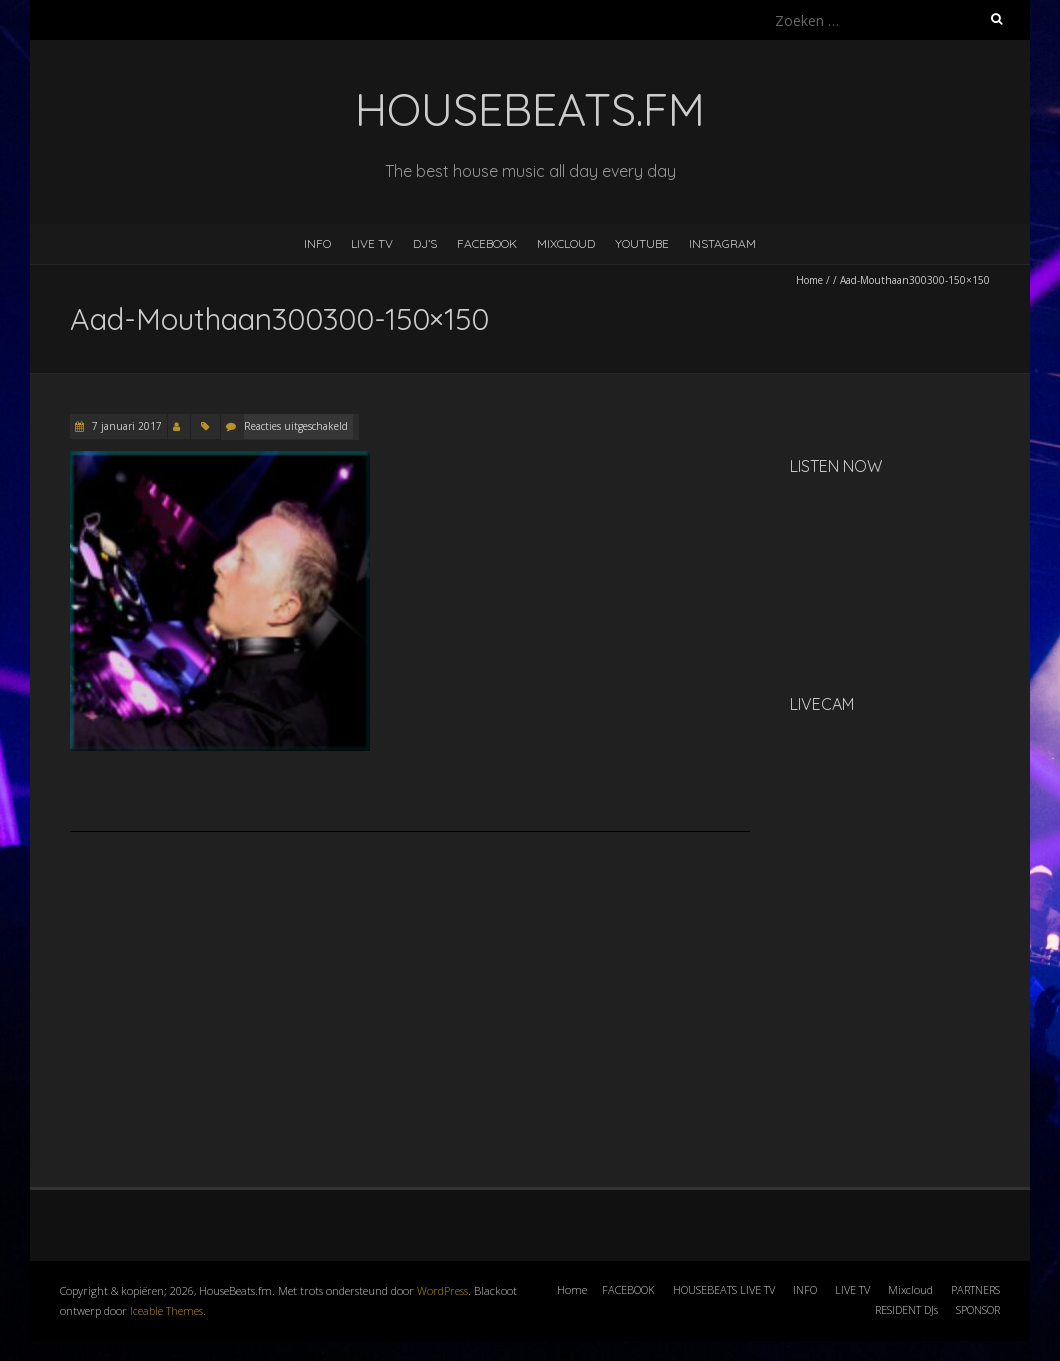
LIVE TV (372, 243)
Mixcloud (910, 1289)
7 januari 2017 (125, 426)
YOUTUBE (642, 243)
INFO (317, 243)
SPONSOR (978, 1309)
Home (809, 280)
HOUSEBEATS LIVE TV (724, 1289)
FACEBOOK (487, 243)
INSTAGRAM (722, 243)
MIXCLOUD (566, 243)
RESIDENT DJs (906, 1309)
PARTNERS (975, 1289)
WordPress (442, 1290)
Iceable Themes (166, 1310)
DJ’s (425, 243)
